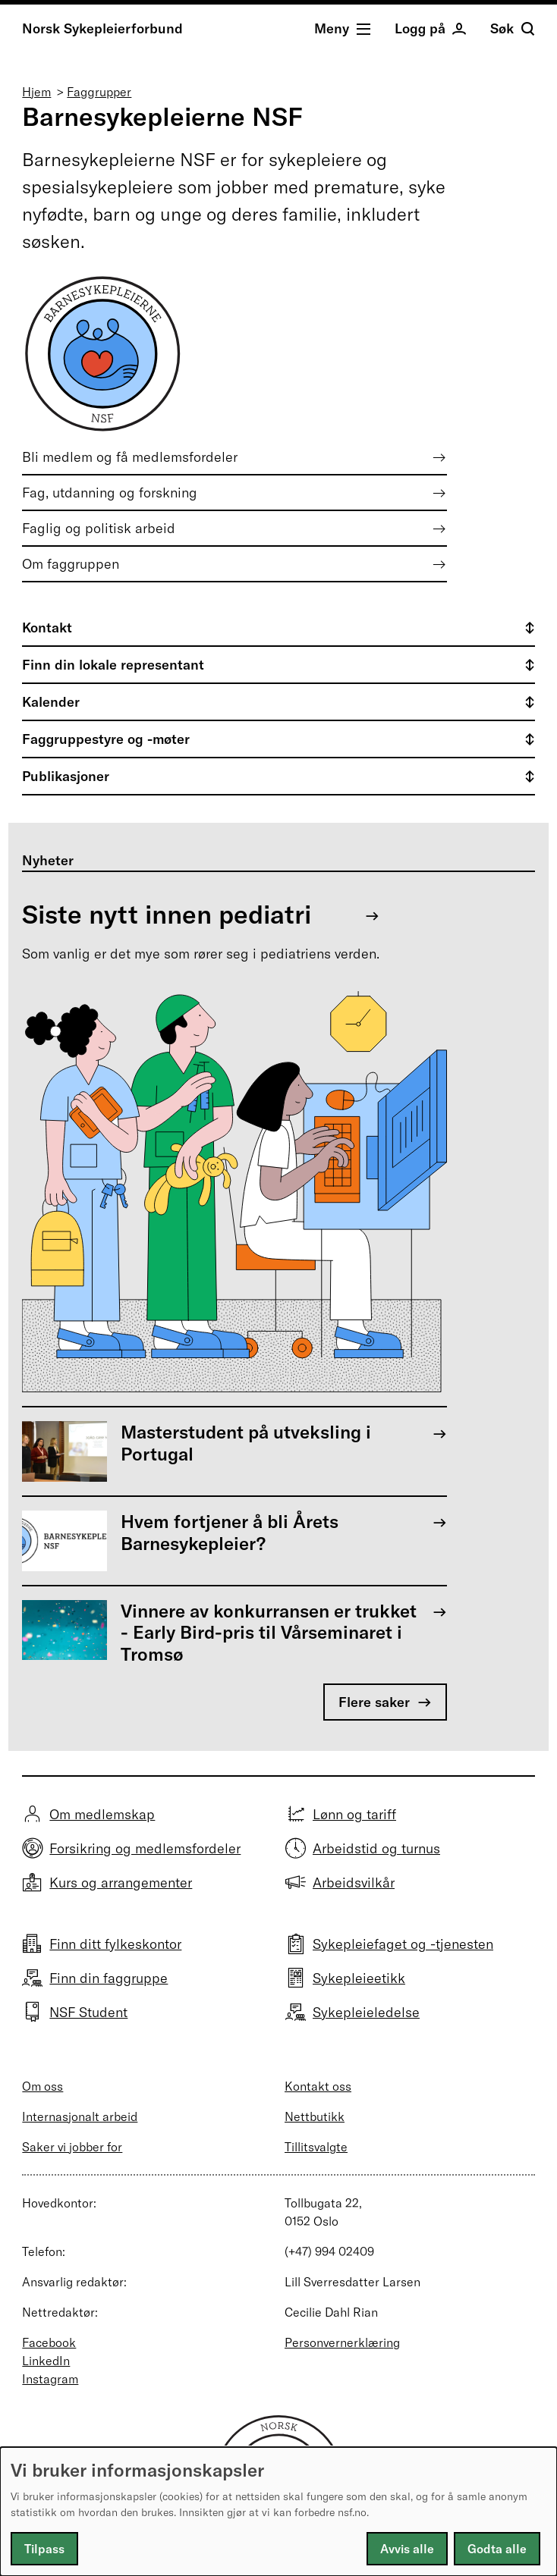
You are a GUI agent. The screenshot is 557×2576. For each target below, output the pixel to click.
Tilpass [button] (44, 2548)
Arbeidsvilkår (354, 1882)
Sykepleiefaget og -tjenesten (403, 1944)
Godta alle (497, 2548)
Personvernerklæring (342, 2342)
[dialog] (278, 2511)
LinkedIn (46, 2360)
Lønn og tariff (354, 1814)
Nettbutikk (315, 2116)
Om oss (42, 2086)
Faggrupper (99, 91)
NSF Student (88, 2012)
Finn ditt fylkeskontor (115, 1944)
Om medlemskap (102, 1814)
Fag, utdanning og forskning (109, 492)
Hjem (36, 91)
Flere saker (374, 1702)
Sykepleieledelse (366, 2012)
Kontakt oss (318, 2086)
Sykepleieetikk (359, 1978)
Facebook (49, 2342)
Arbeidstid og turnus (376, 1848)
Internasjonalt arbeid (79, 2116)
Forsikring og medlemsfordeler (145, 1848)
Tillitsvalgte (316, 2146)
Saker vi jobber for (72, 2146)
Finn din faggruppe (108, 1978)
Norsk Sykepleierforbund (102, 28)
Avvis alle (407, 2548)
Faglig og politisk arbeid (98, 528)
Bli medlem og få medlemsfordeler (130, 457)
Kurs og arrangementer (120, 1882)
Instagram (50, 2378)
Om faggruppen (70, 564)
